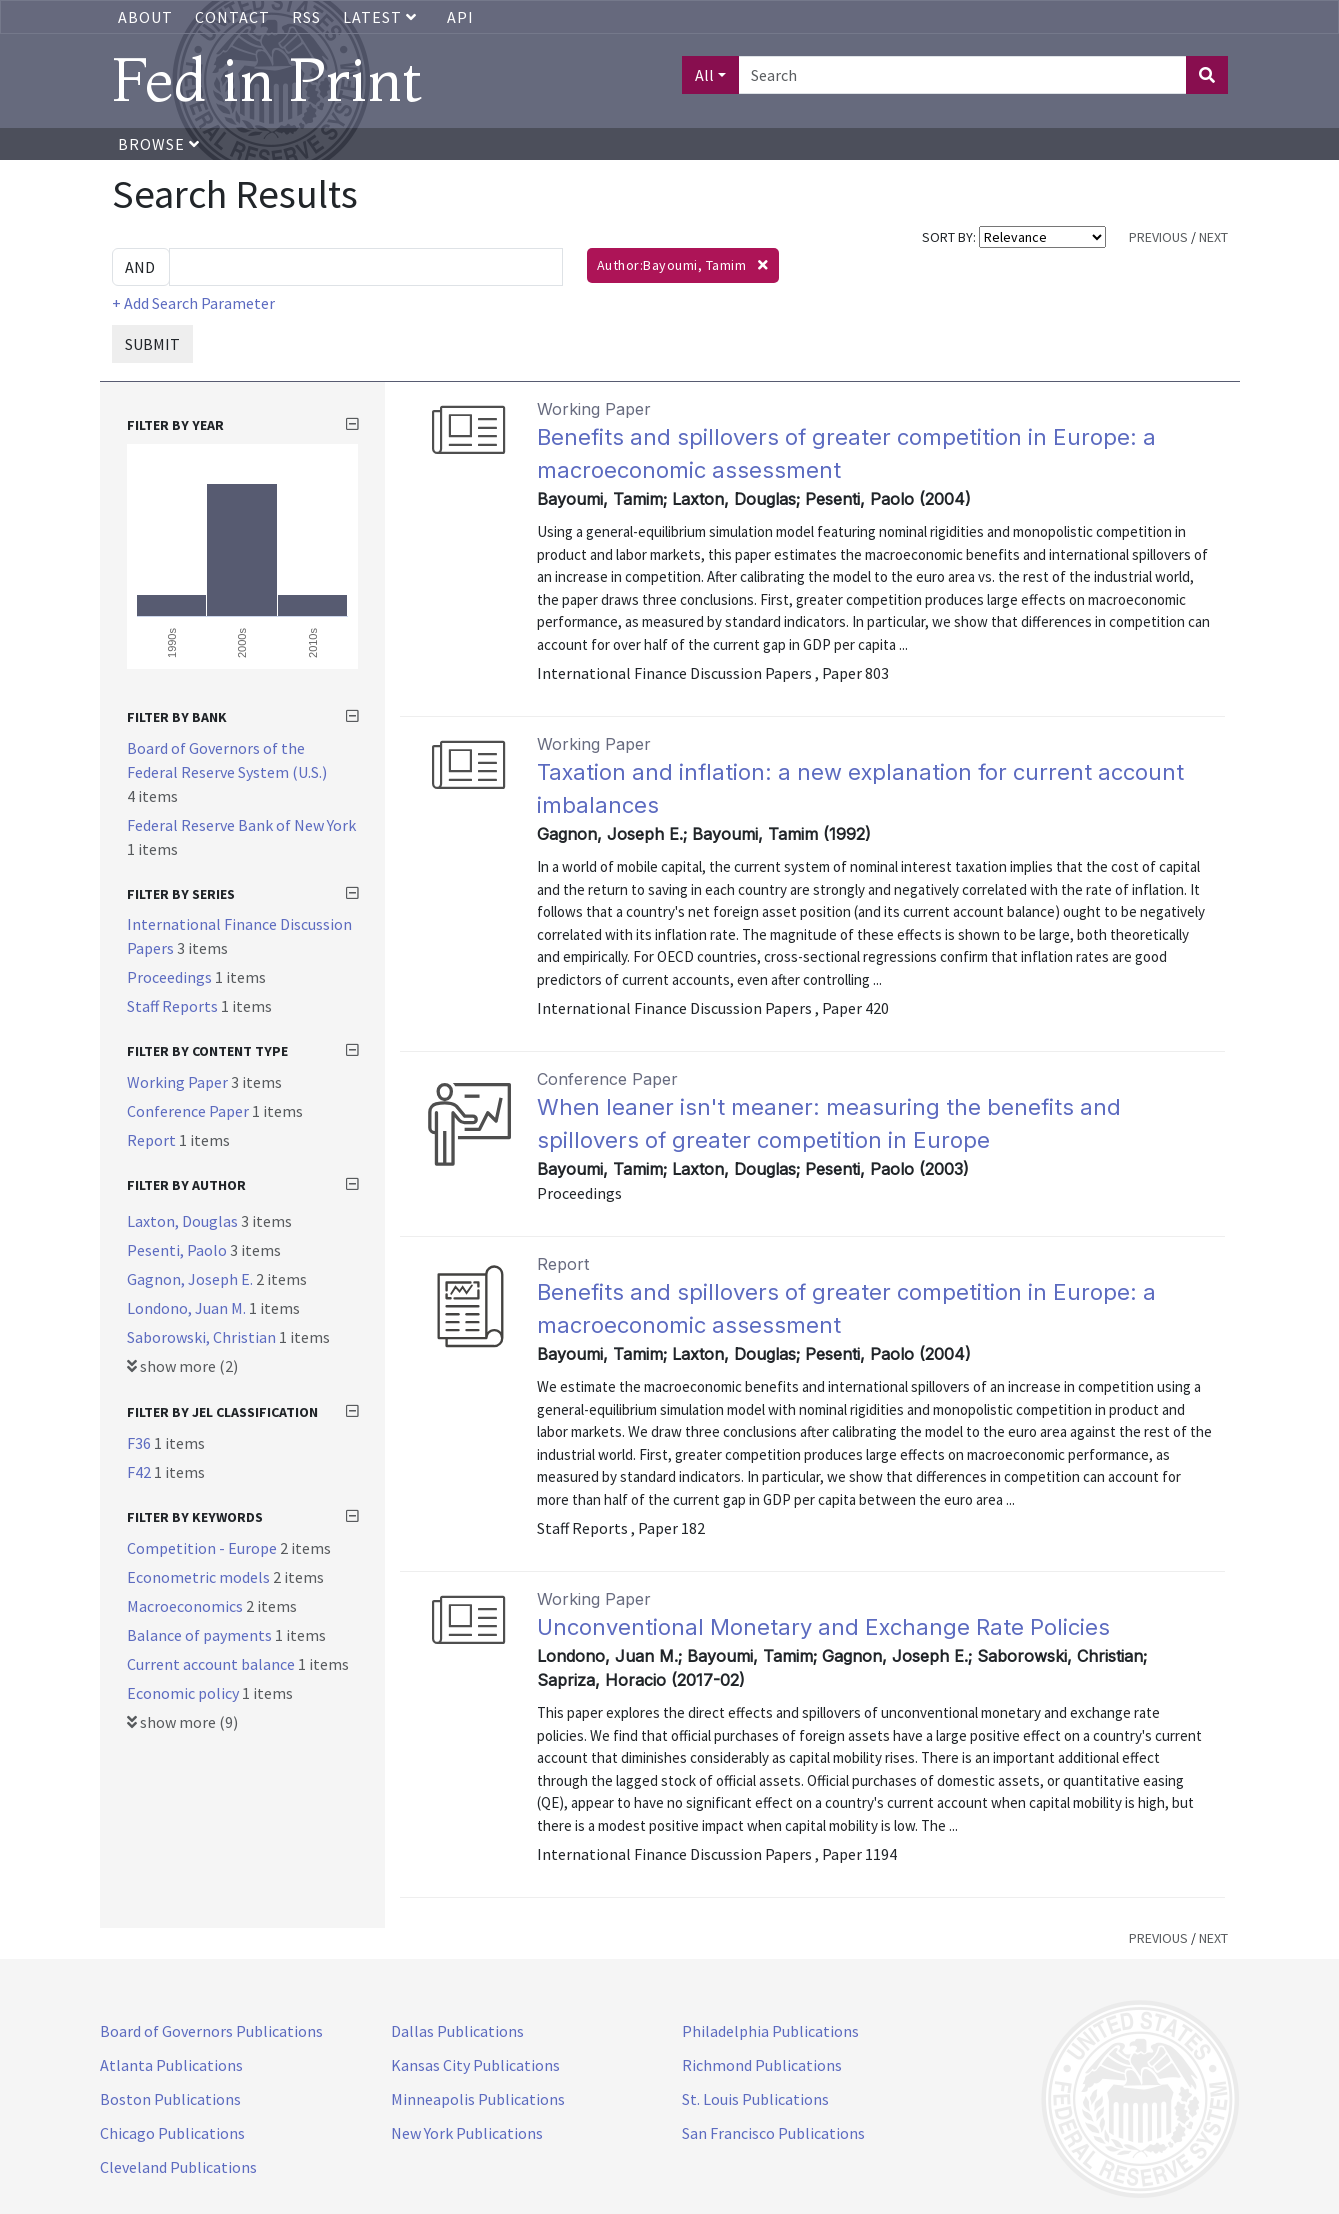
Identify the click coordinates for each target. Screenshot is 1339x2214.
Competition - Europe (203, 1548)
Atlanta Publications (171, 2065)
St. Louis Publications (755, 2099)
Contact (232, 17)
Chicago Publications (172, 2133)
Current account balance (212, 1664)
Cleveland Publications (178, 2167)
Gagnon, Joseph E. (191, 1279)
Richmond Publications (762, 2065)
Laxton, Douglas (184, 1221)
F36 (140, 1443)
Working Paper (179, 1082)
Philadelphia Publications (770, 2031)
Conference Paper (189, 1111)
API (460, 17)
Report (153, 1140)
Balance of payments (201, 1635)
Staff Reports (174, 1006)
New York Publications (467, 2133)
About (145, 17)
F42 (140, 1472)
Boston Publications (170, 2099)
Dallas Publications (457, 2031)
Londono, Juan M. (188, 1308)
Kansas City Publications (475, 2065)
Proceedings (171, 977)
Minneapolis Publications (478, 2099)
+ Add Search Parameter (193, 303)
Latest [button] (382, 17)
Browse (159, 144)
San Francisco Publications (773, 2133)
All (704, 75)
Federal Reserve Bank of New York (241, 825)
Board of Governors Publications (211, 2031)
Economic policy (184, 1693)
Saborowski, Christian (203, 1337)
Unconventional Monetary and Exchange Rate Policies (823, 1627)
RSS (306, 17)
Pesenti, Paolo (178, 1250)
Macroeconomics (186, 1606)
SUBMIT (152, 344)
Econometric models (200, 1577)
